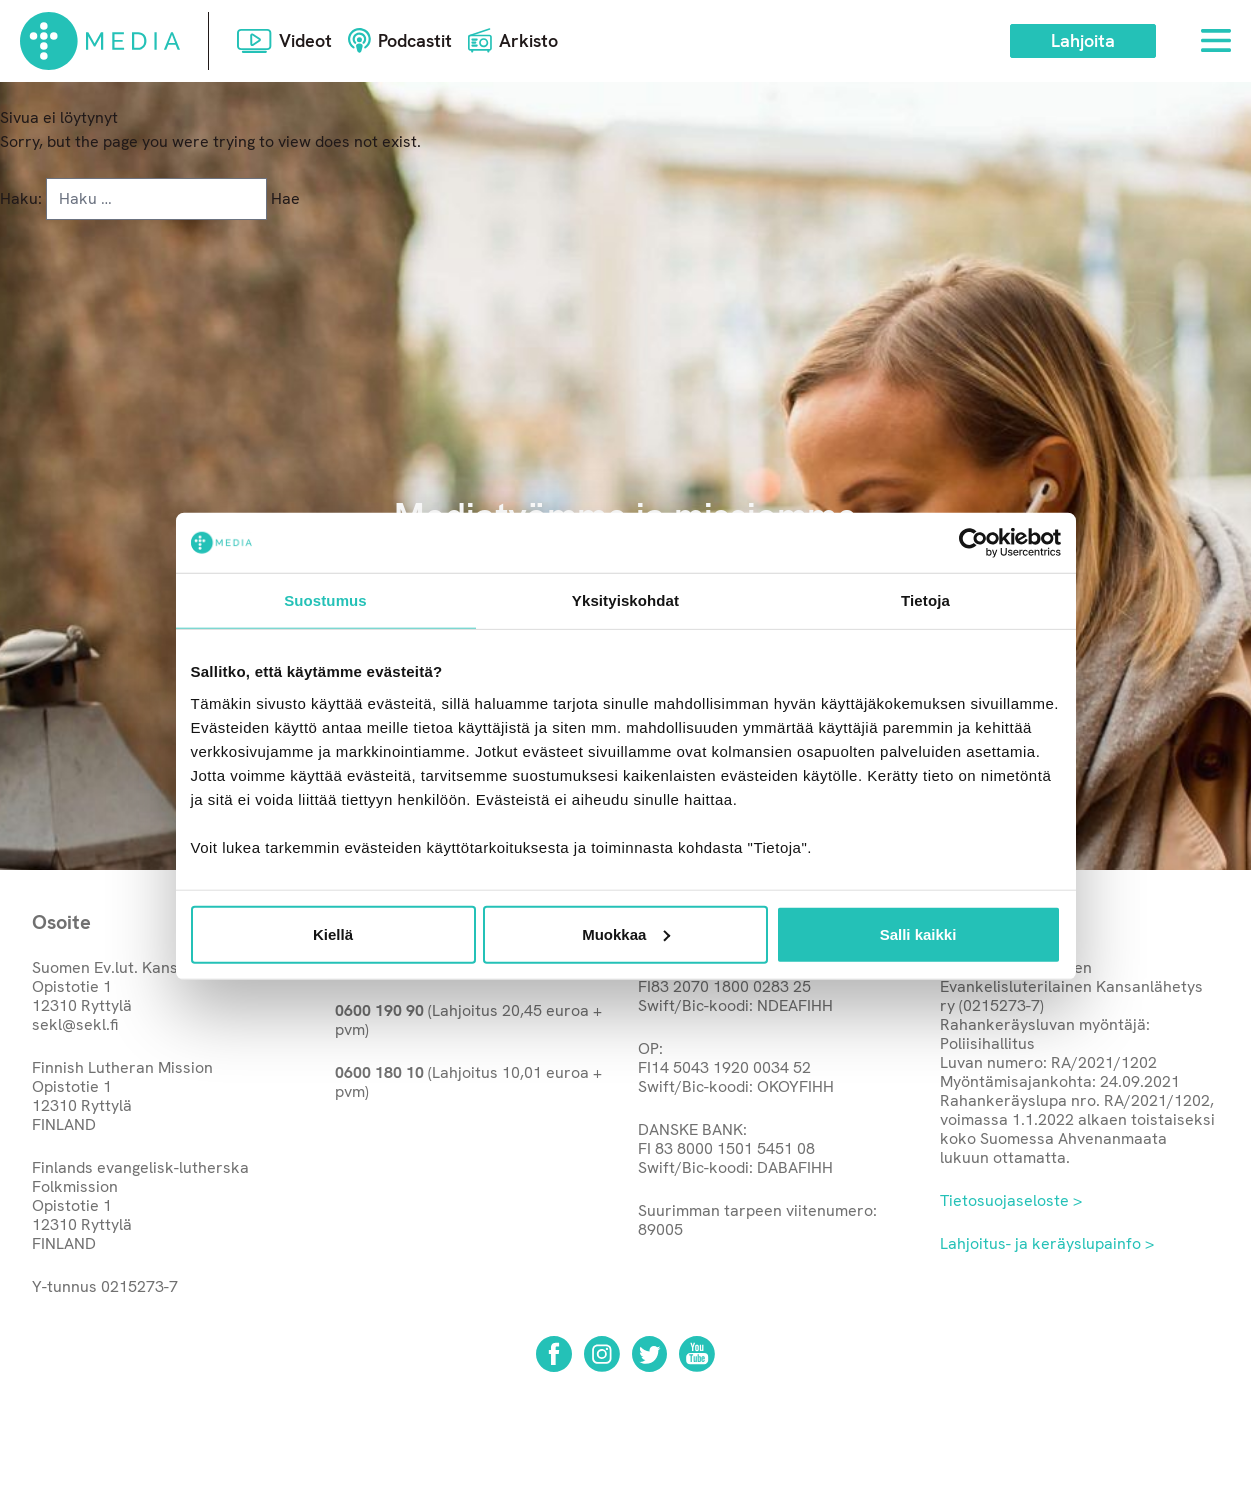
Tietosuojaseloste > (1011, 1200)
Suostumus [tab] (325, 600)
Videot (305, 40)
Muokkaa (626, 933)
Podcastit (415, 40)
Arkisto (528, 40)
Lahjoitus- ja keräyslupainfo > (1047, 1243)
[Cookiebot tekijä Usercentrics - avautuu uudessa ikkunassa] (973, 543)
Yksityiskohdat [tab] (625, 600)
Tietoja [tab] (925, 600)
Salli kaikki (918, 933)
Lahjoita (1083, 40)
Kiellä (333, 933)
